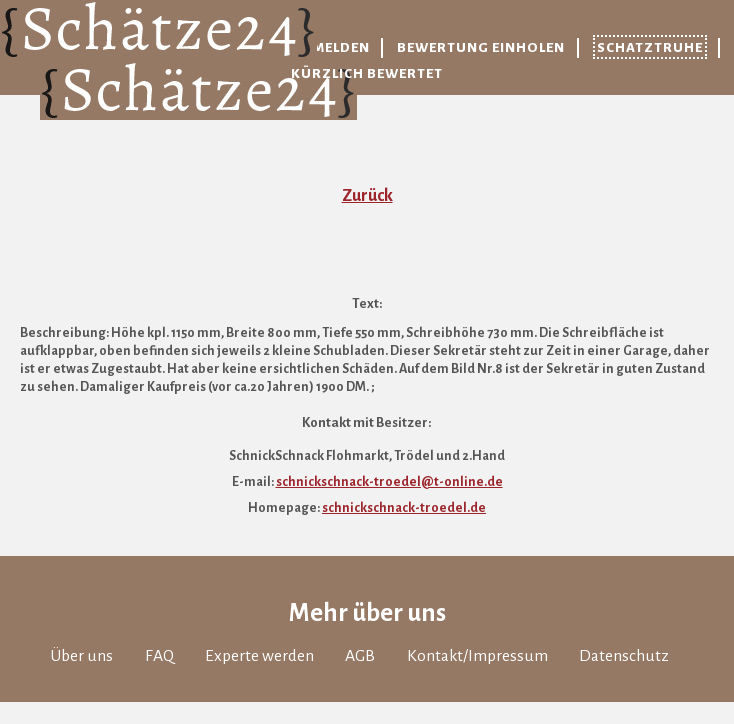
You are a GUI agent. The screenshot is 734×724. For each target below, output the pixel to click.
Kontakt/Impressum (477, 656)
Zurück (367, 196)
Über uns (81, 656)
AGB (360, 656)
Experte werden (259, 656)
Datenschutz (624, 656)
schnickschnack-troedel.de (404, 508)
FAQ (159, 656)
